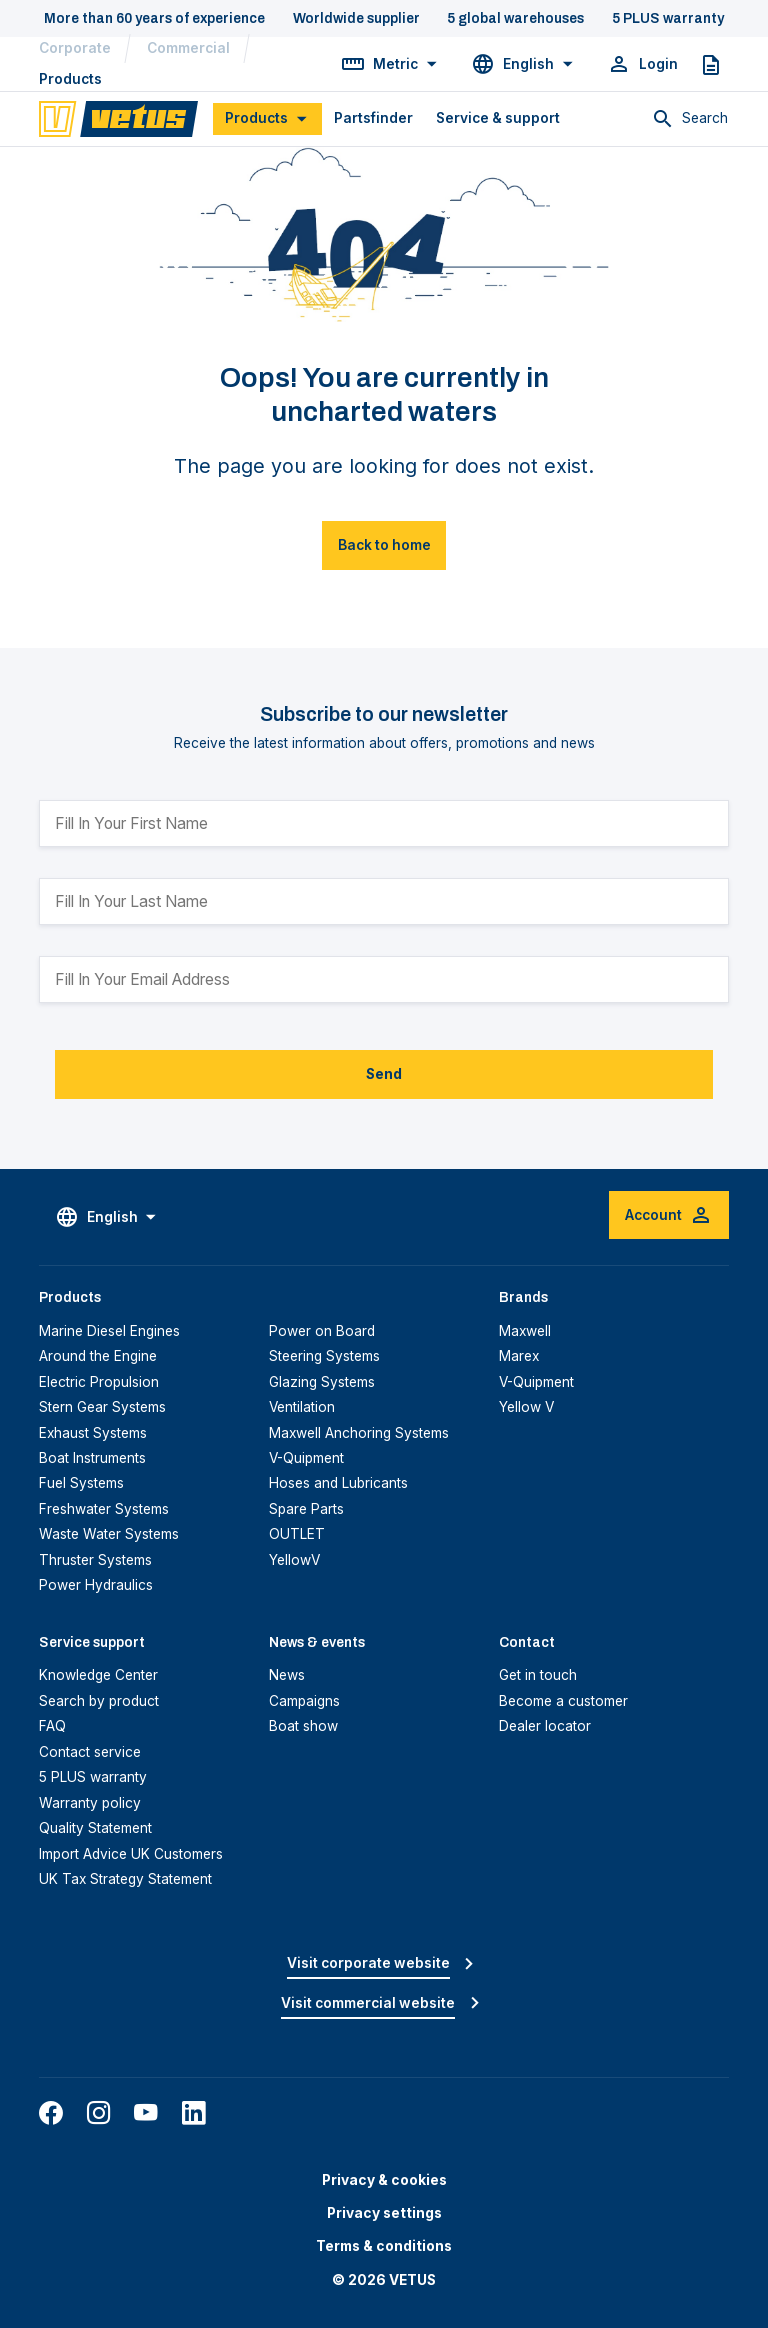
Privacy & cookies (384, 2180)
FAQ (52, 1726)
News (287, 1675)
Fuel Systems (81, 1483)
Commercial (188, 48)
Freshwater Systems (104, 1509)
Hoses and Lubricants (338, 1483)
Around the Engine (98, 1356)
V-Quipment (306, 1458)
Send (384, 1074)
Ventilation (302, 1407)
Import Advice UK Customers (131, 1854)
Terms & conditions (384, 2246)
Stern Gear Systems (102, 1407)
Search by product (99, 1701)
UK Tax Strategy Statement (125, 1879)
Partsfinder (373, 118)
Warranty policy (90, 1803)
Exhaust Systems (93, 1433)
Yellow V (526, 1407)
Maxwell (525, 1331)
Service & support (498, 118)
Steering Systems (324, 1356)
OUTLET (297, 1534)
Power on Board (322, 1331)
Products (70, 79)
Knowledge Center (98, 1675)
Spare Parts (306, 1509)
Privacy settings (384, 2213)
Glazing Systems (322, 1382)
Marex (519, 1356)
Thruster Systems (95, 1560)
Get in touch (538, 1675)
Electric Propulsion (99, 1382)
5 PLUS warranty (93, 1777)
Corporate (75, 48)
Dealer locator (545, 1726)
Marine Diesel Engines (109, 1331)
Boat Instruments (92, 1458)
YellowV (294, 1560)
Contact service (90, 1752)
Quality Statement (95, 1828)
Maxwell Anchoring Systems (359, 1433)
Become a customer (563, 1701)
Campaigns (304, 1701)
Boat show (303, 1726)
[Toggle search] (690, 118)
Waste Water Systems (109, 1534)
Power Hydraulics (96, 1585)
